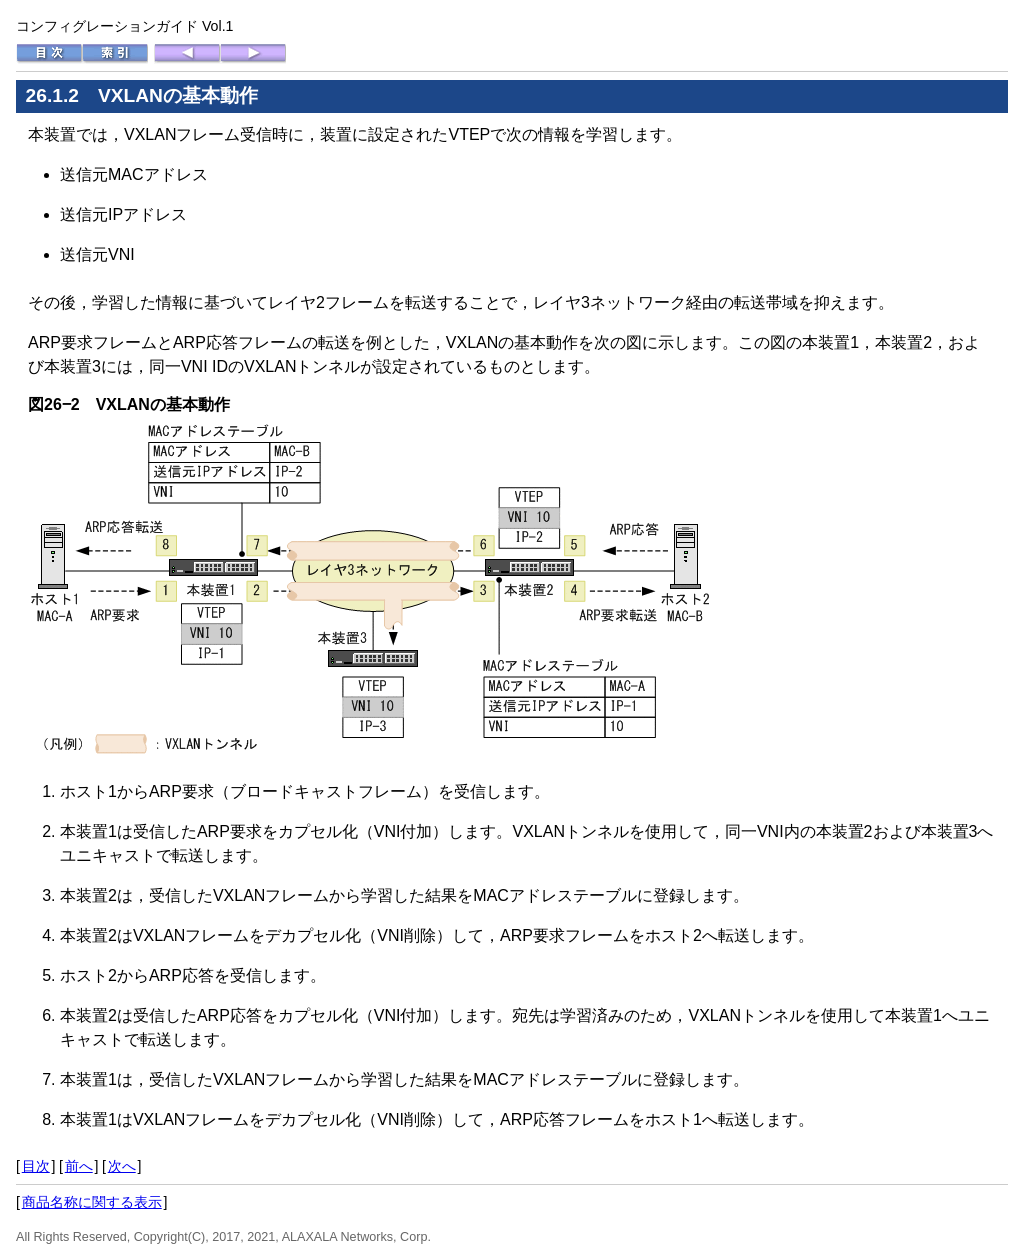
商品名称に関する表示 (92, 1202)
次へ (122, 1166)
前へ (79, 1166)
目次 (36, 1166)
